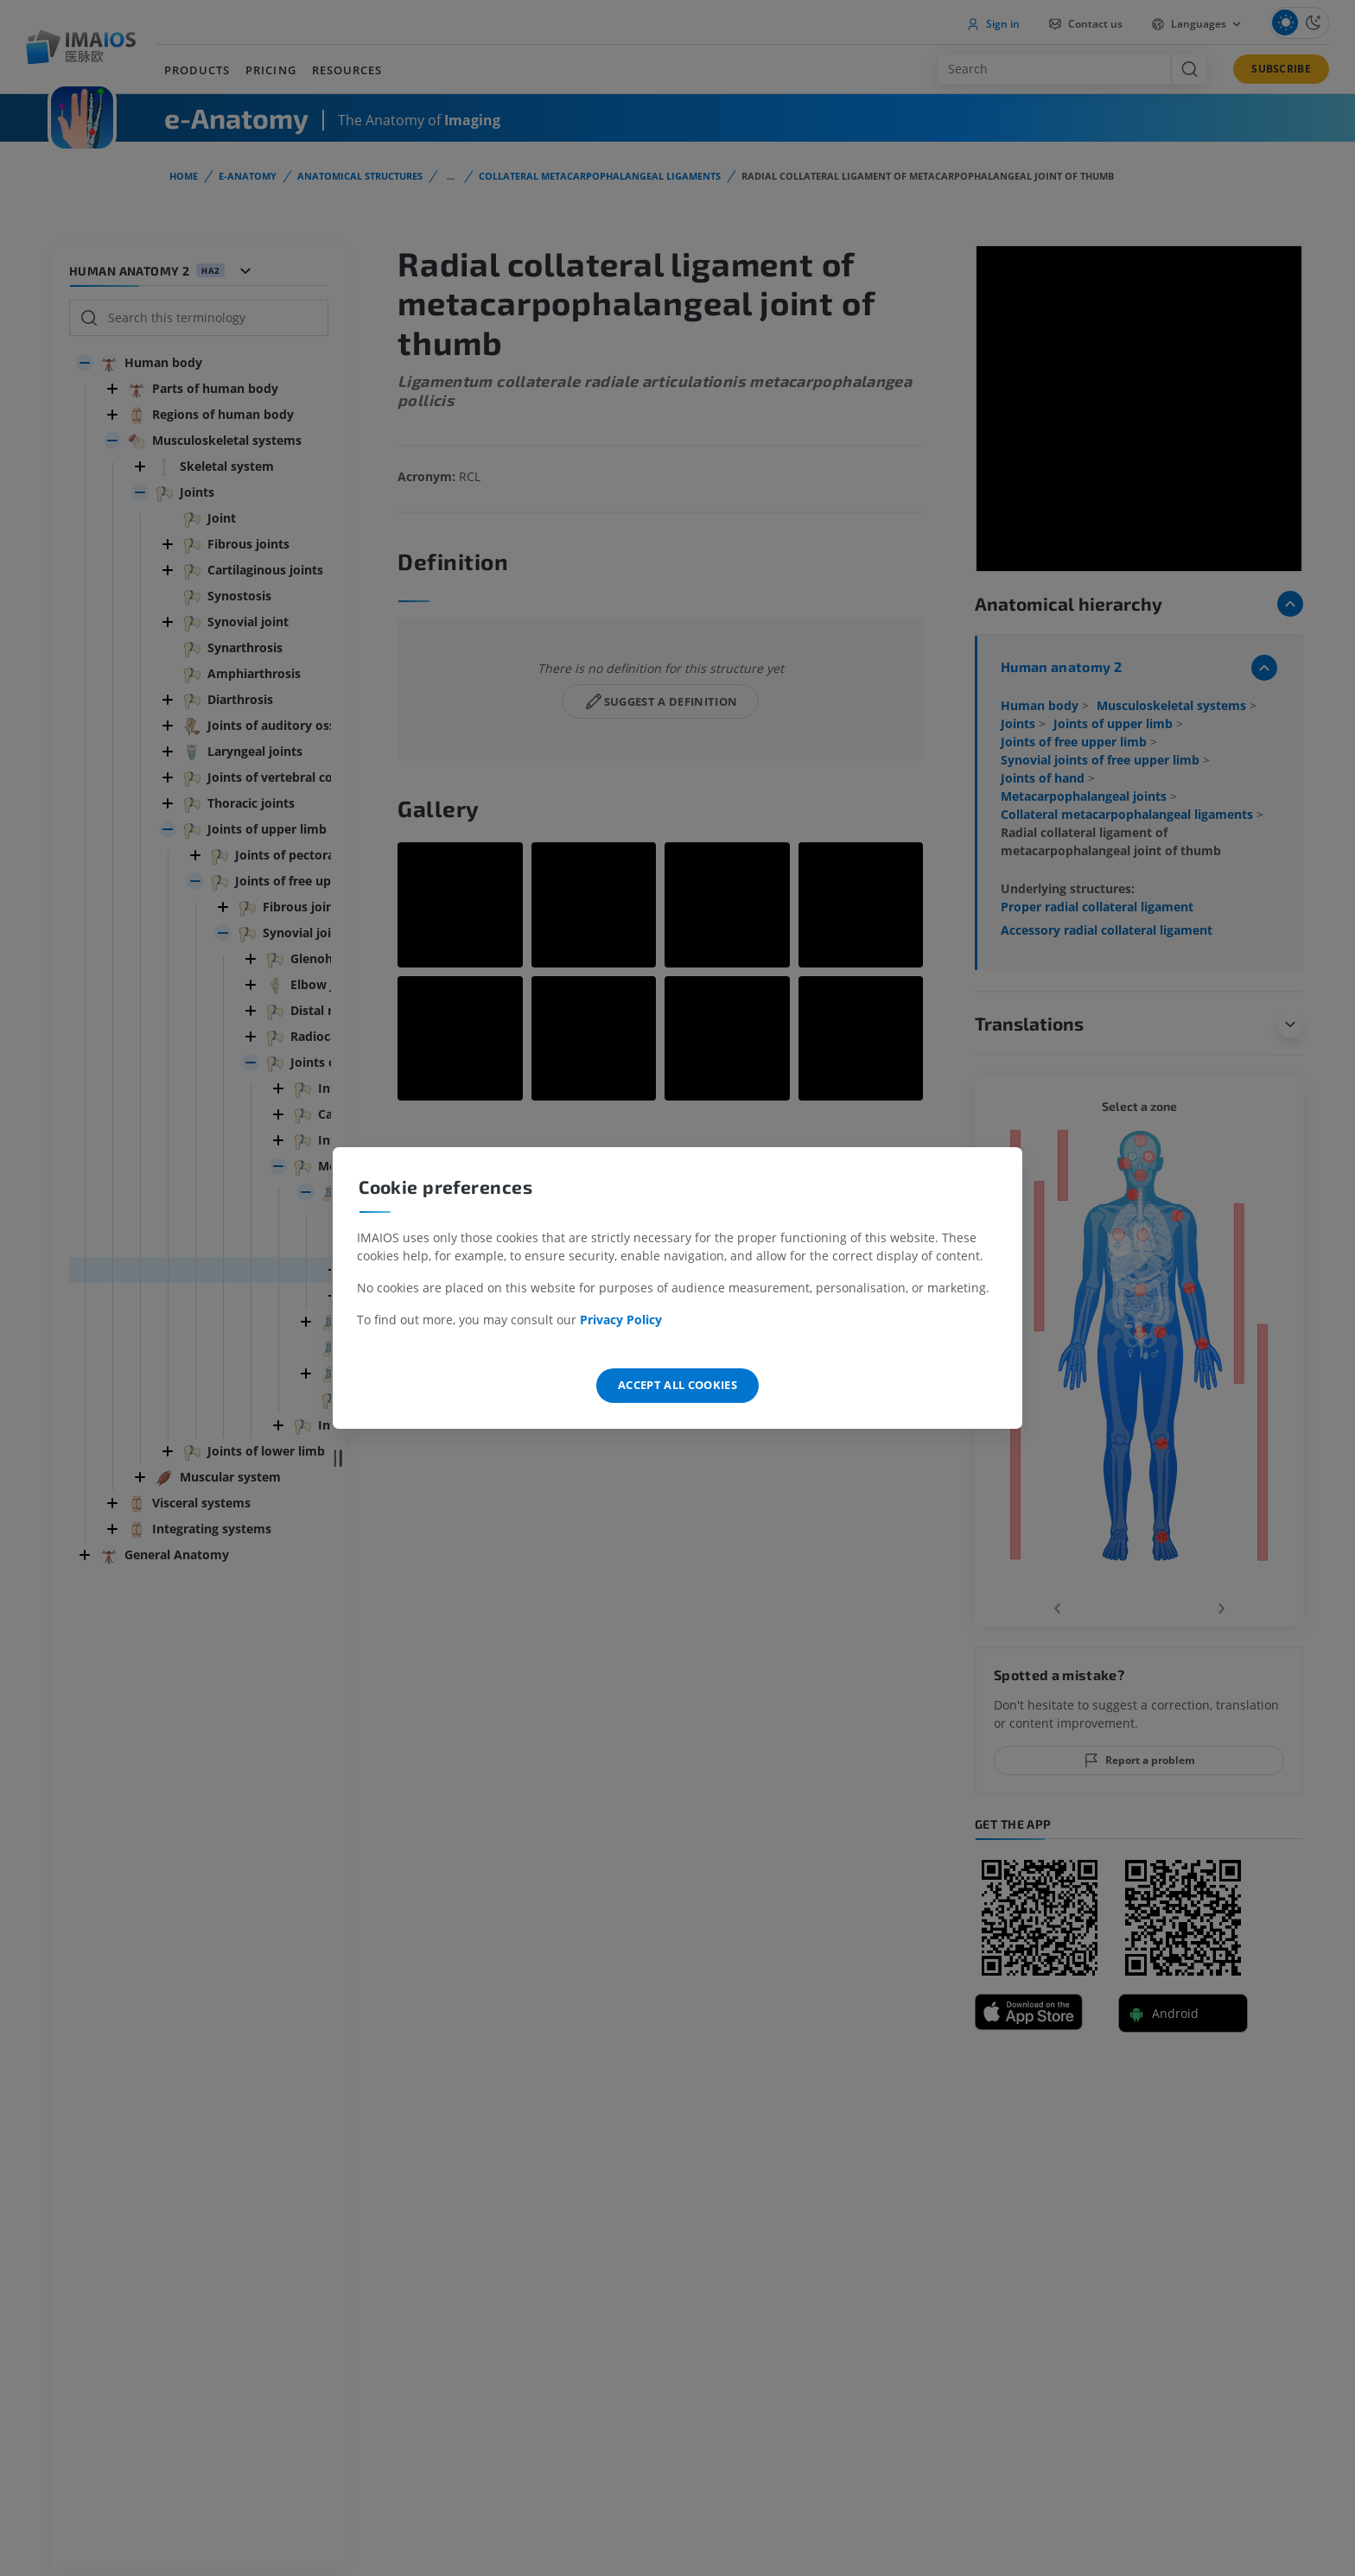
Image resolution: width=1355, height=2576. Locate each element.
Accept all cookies (677, 1385)
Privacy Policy (621, 1319)
